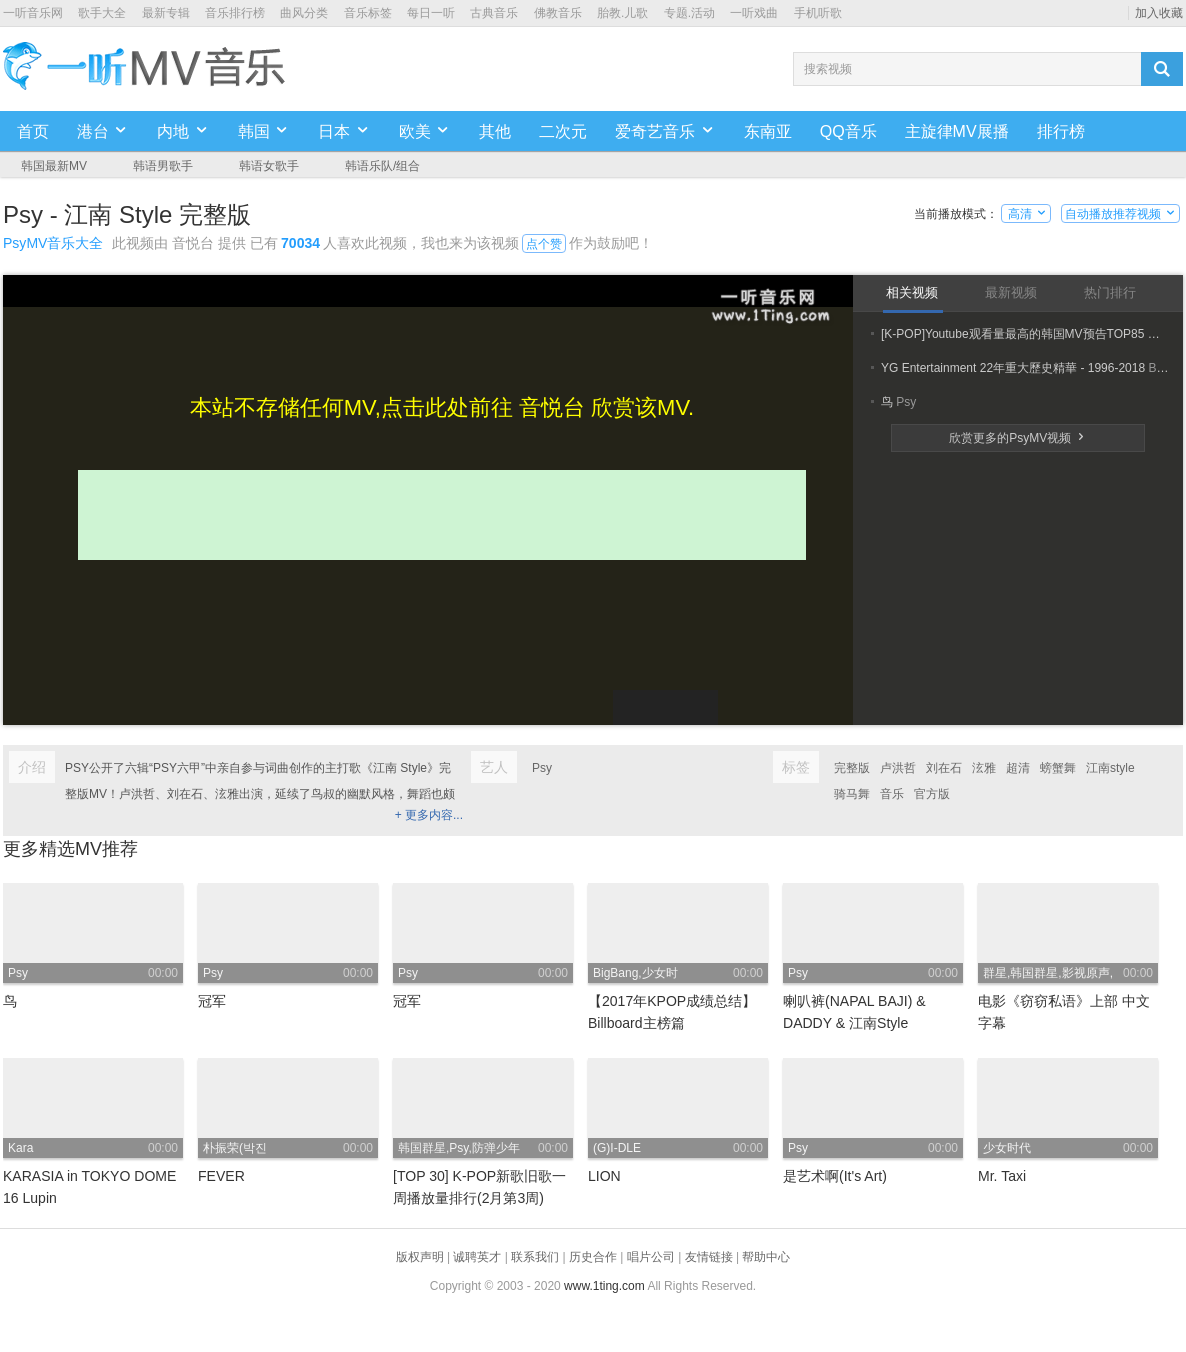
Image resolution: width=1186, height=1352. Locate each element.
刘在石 (944, 768)
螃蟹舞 (1058, 768)
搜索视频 (828, 69)
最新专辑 (166, 13)
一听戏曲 (754, 13)
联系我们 (535, 1257)
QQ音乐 (848, 131)
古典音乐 (494, 13)
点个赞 (544, 244)
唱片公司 (651, 1257)
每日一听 (431, 13)
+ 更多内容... (429, 815)
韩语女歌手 (269, 166)
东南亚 (768, 131)
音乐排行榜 (235, 13)
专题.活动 (689, 13)
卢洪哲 (898, 768)
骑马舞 (852, 794)
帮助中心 (766, 1257)
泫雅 (984, 768)
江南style (1110, 768)
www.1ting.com (604, 1286)
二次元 (563, 131)
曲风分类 (304, 13)
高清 (1026, 214)
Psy (542, 768)
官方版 (932, 794)
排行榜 (1061, 131)
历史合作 (593, 1257)
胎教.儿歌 (622, 13)
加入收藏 (1159, 13)
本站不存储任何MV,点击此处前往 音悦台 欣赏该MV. (442, 407)
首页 (33, 131)
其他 (495, 131)
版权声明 (420, 1257)
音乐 (892, 794)
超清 (1018, 768)
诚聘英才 (477, 1257)
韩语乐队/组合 (382, 166)
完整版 (852, 768)
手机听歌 (818, 13)
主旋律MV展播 (957, 131)
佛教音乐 (558, 13)
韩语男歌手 (163, 166)
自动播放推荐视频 (1120, 214)
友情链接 (709, 1257)
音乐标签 (368, 13)
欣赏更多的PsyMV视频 (1017, 438)
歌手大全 (102, 13)
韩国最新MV (54, 166)
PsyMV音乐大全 (53, 243)
